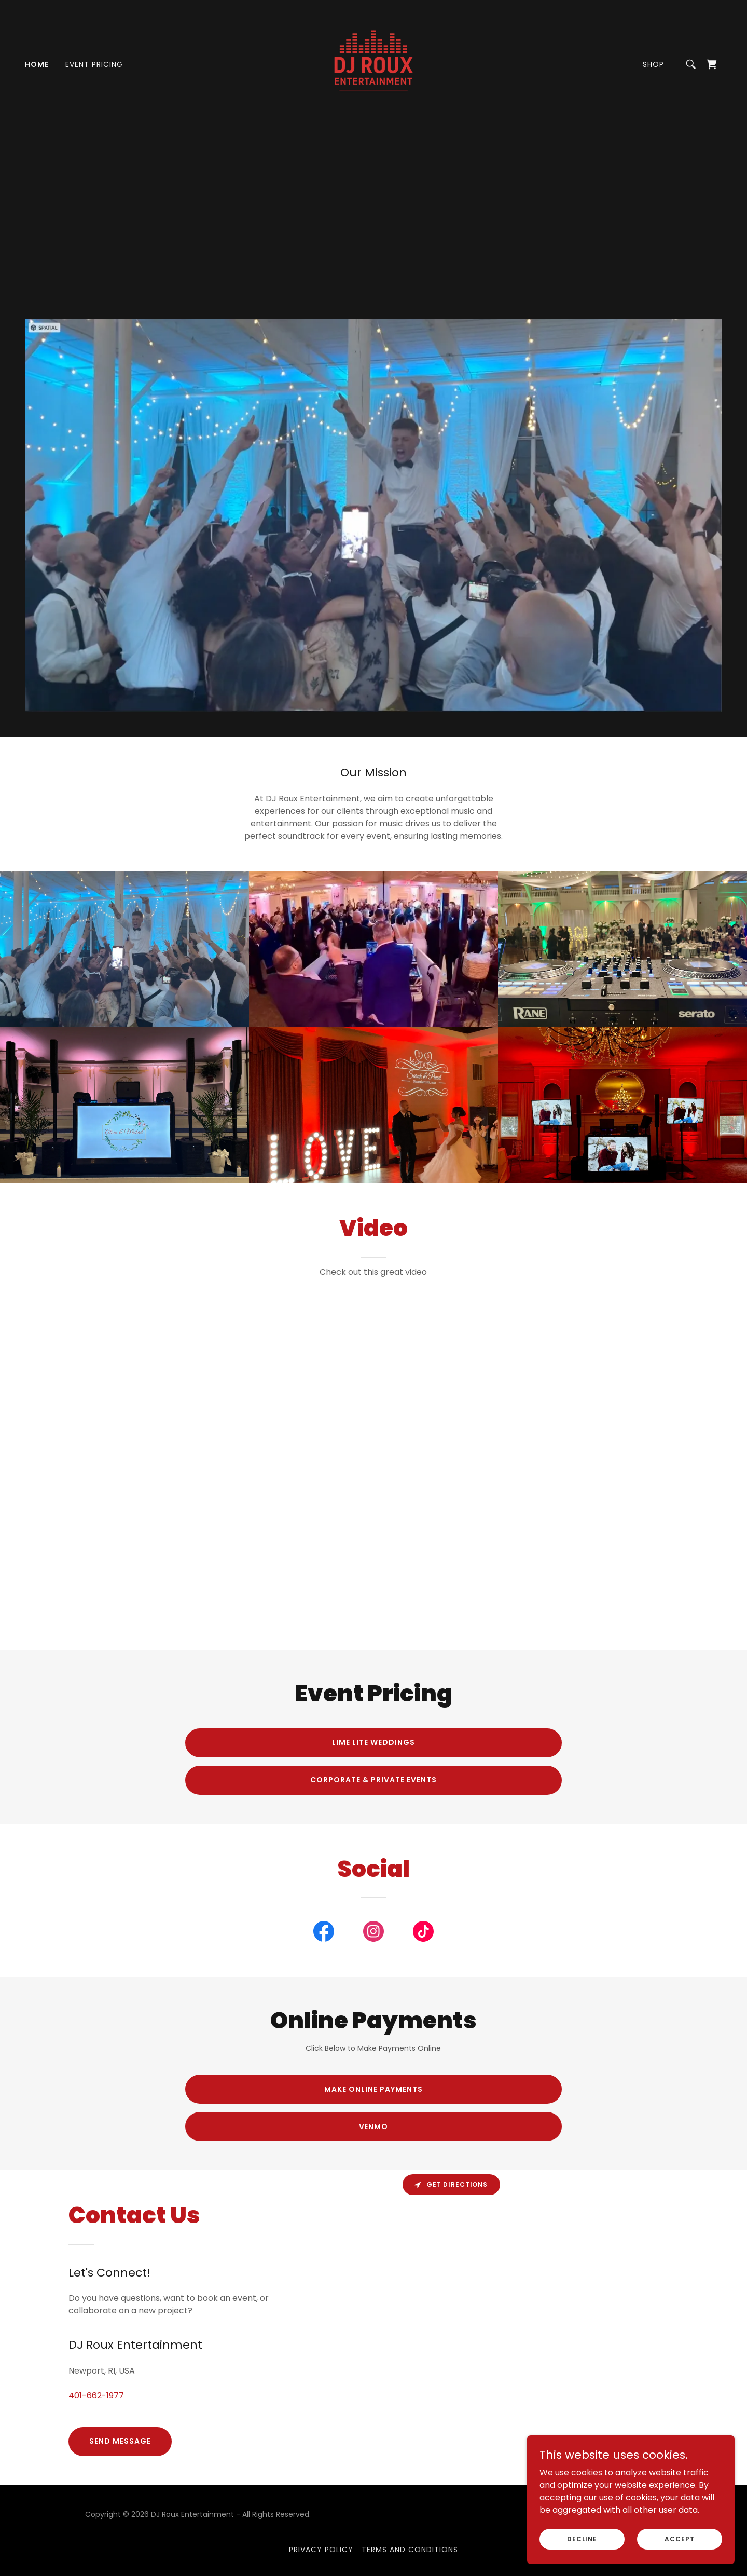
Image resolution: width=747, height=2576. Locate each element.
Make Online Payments (373, 2089)
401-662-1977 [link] (96, 2396)
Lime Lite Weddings (373, 1742)
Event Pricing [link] (94, 64)
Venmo (374, 2126)
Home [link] (37, 64)
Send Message (120, 2441)
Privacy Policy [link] (321, 2549)
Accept (679, 2538)
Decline (582, 2538)
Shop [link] (653, 64)
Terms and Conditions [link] (410, 2549)
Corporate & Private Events (373, 1780)
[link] (373, 64)
